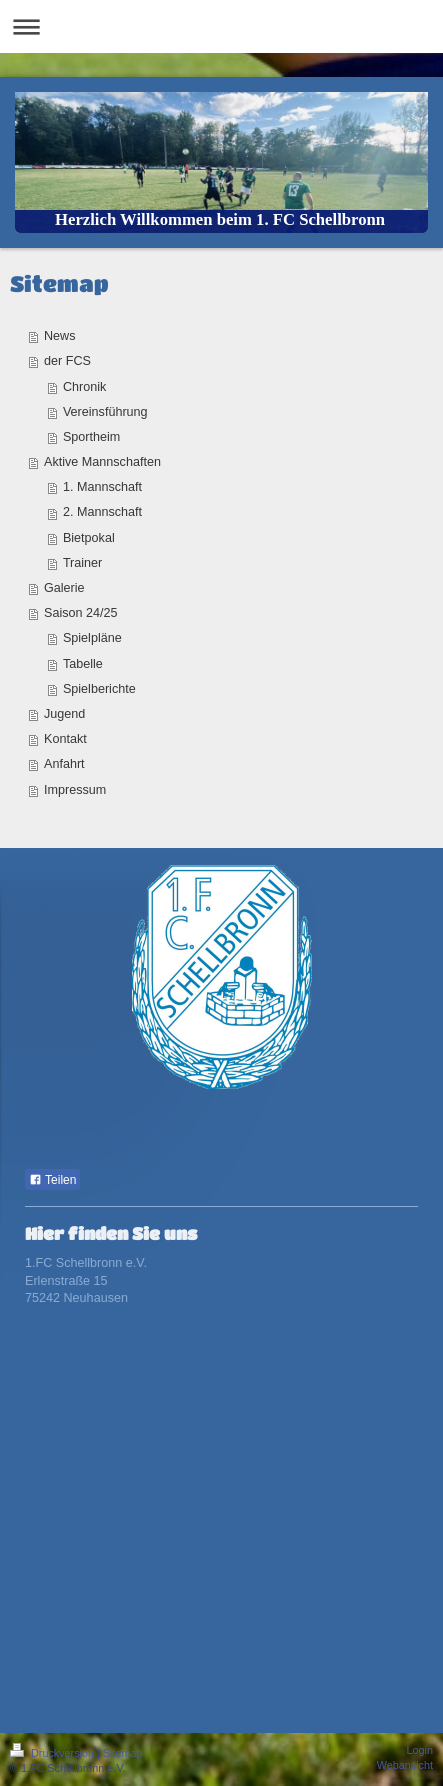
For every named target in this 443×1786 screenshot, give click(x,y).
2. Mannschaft (102, 512)
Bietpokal (89, 538)
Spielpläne (92, 638)
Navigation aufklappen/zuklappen (221, 26)
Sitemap (123, 1753)
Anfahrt (64, 764)
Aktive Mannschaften (102, 462)
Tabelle (83, 664)
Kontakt (65, 739)
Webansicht (405, 1765)
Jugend (64, 714)
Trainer (82, 563)
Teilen (52, 1180)
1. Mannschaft (102, 487)
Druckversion (53, 1753)
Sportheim (91, 437)
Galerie (64, 588)
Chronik (84, 387)
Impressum (75, 790)
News (60, 336)
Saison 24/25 (81, 613)
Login (420, 1750)
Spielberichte (99, 689)
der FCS (67, 361)
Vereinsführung (105, 412)
